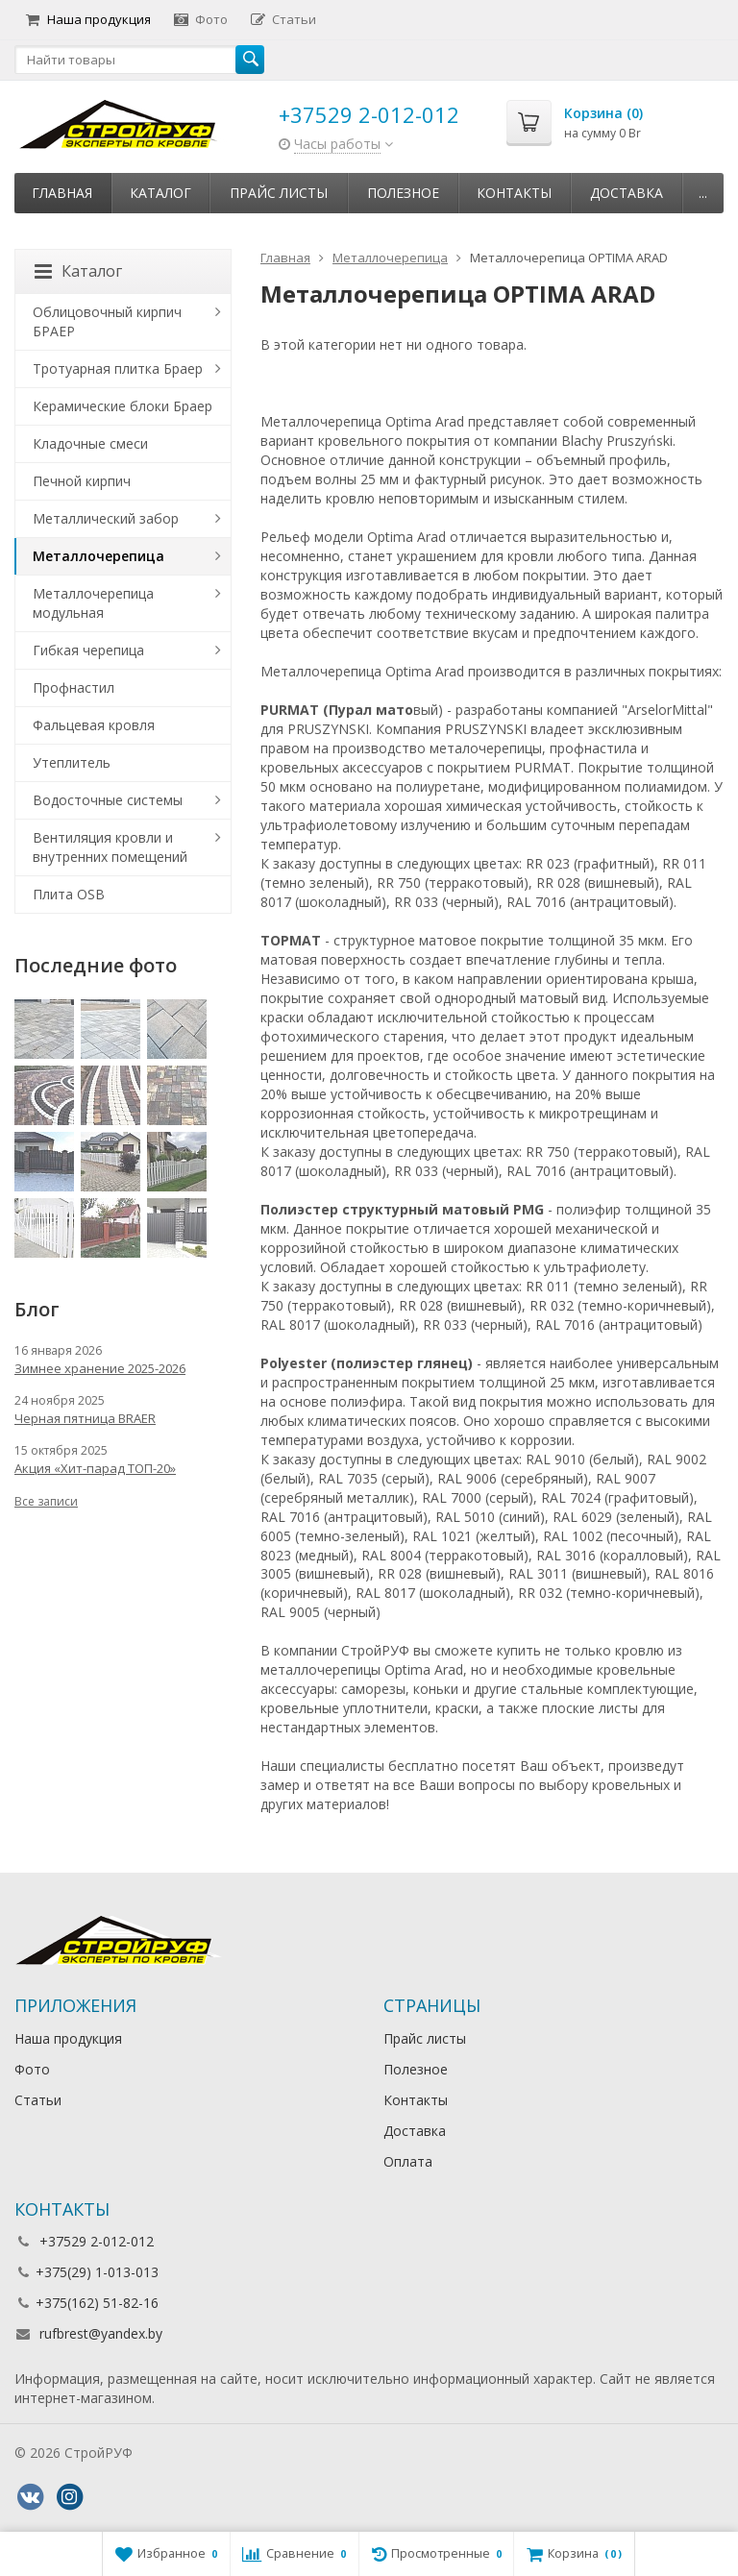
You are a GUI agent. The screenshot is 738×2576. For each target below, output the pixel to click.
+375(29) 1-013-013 (97, 2272)
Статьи (283, 19)
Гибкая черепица (88, 650)
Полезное (403, 193)
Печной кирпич (82, 481)
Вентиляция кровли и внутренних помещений (110, 847)
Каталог (160, 193)
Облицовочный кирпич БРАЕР (107, 321)
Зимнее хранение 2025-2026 (99, 1368)
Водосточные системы (108, 800)
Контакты (514, 193)
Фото (201, 19)
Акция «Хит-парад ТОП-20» (95, 1468)
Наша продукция (88, 19)
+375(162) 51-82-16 (97, 2303)
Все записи (46, 1501)
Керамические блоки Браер (122, 406)
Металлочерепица (98, 556)
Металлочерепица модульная (93, 603)
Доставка (626, 193)
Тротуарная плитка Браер (118, 368)
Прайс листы (279, 193)
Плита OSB (69, 894)
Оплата (407, 2161)
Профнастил (73, 687)
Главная (62, 193)
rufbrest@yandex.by (100, 2333)
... (703, 193)
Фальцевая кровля (94, 725)
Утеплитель (72, 762)
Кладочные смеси (90, 443)
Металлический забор (106, 518)
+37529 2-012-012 (369, 114)
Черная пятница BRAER (85, 1418)
